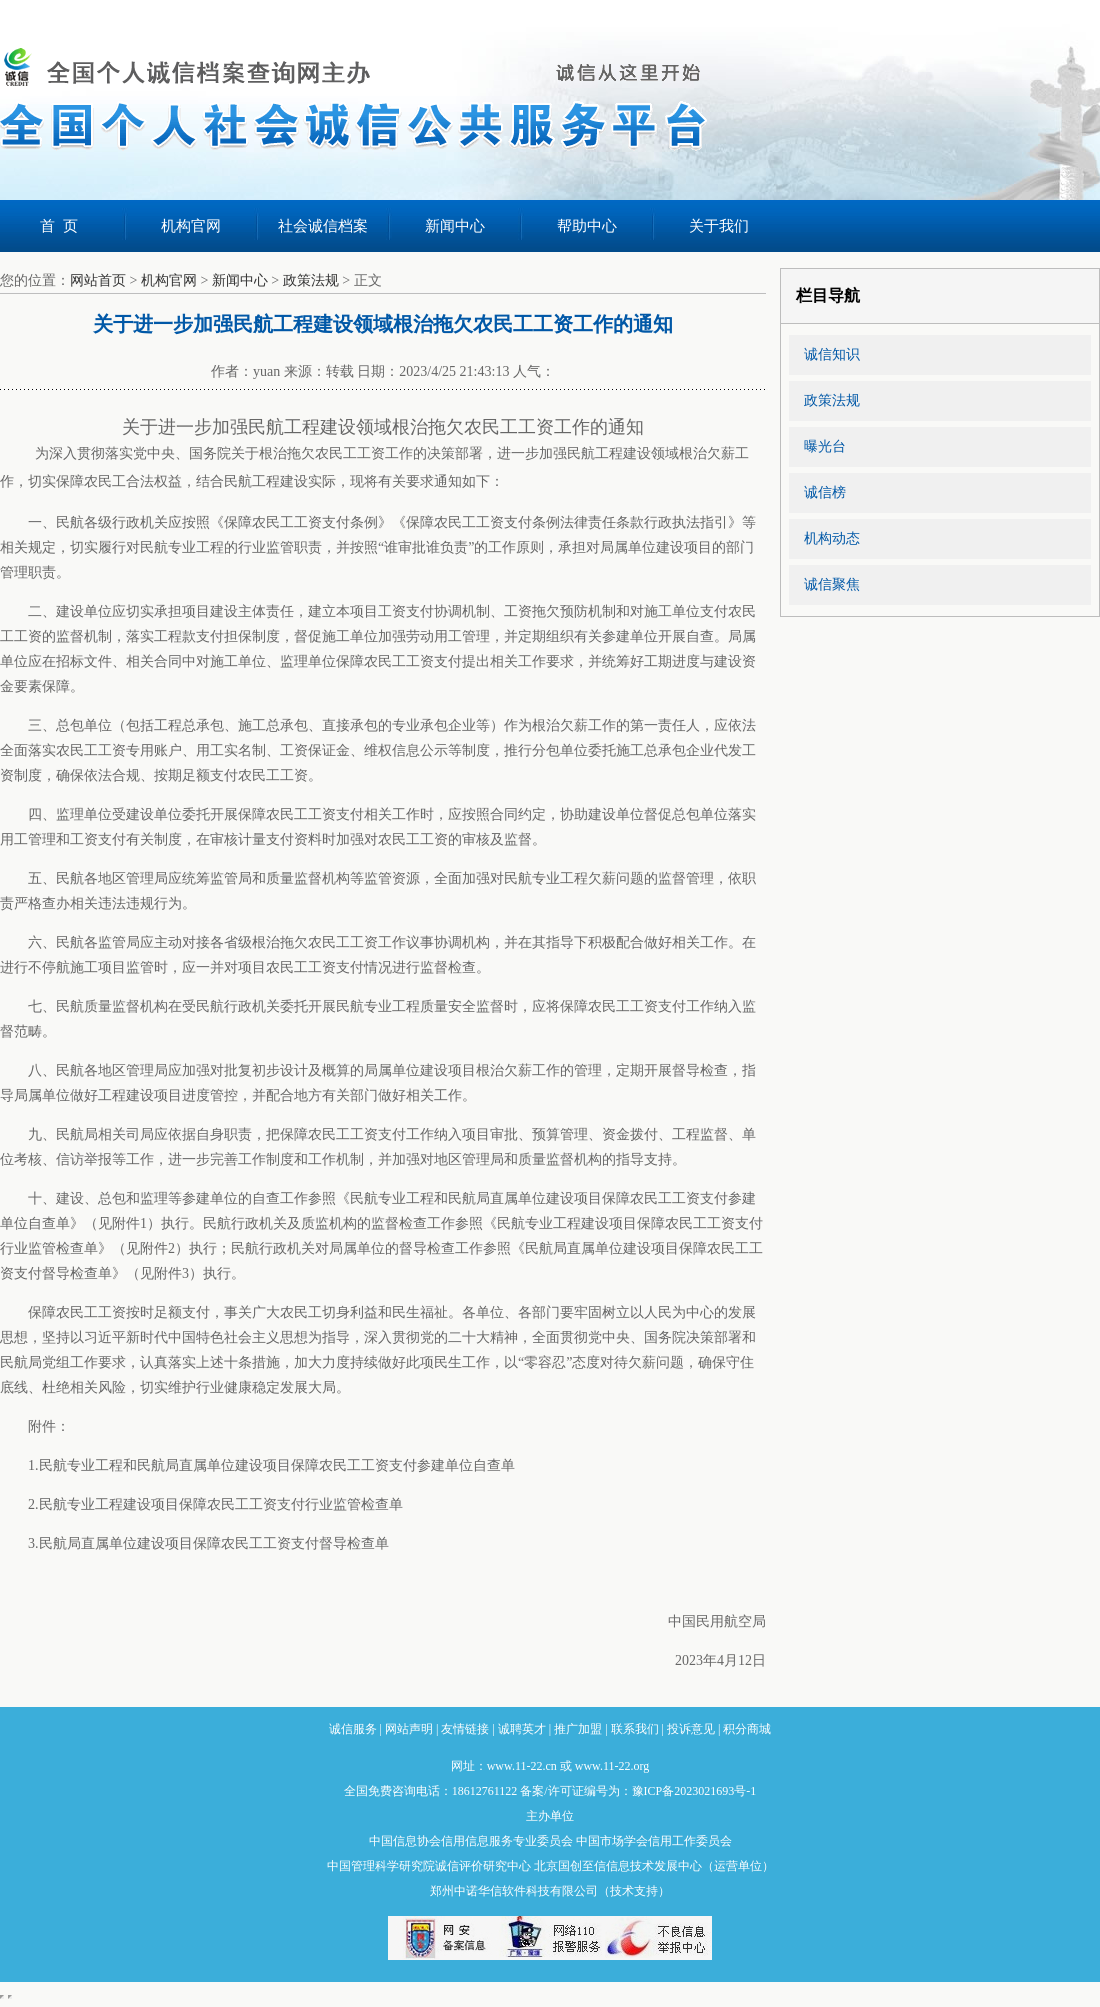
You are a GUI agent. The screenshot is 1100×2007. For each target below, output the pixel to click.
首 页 (59, 226)
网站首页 (98, 280)
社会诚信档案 (323, 226)
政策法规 (311, 280)
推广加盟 (578, 1729)
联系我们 (635, 1729)
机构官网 (191, 226)
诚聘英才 (522, 1729)
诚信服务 (353, 1729)
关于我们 (719, 226)
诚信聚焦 (832, 584)
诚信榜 (825, 492)
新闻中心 (455, 226)
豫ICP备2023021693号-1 (694, 1791)
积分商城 (747, 1729)
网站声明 (409, 1729)
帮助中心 (587, 226)
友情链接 (465, 1729)
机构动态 (832, 538)
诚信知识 (832, 354)
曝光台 (825, 446)
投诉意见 (691, 1729)
